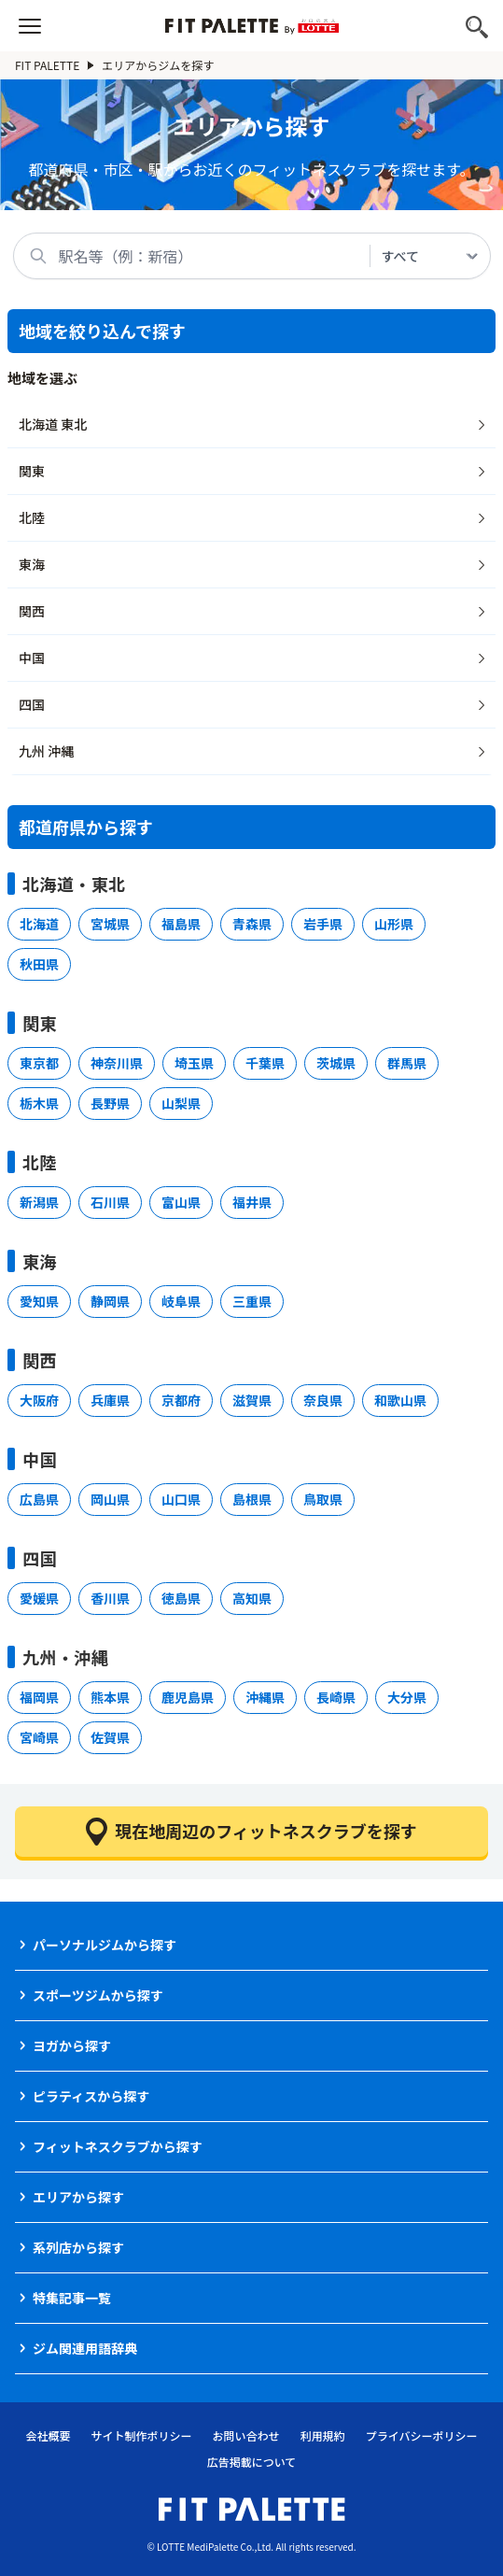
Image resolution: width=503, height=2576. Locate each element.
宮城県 (110, 923)
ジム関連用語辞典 (85, 2348)
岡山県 (110, 1499)
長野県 (110, 1103)
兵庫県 (110, 1400)
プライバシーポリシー (422, 2435)
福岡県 (39, 1697)
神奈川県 (117, 1063)
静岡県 (110, 1301)
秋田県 (39, 964)
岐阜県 (181, 1301)
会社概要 (48, 2435)
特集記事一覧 (72, 2297)
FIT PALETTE (54, 65)
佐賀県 (110, 1737)
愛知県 (39, 1301)
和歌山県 (400, 1400)
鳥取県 (322, 1499)
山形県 (393, 923)
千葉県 (265, 1063)
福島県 (181, 923)
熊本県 (110, 1697)
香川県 (110, 1598)
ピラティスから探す (91, 2096)
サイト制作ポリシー (141, 2435)
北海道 (39, 923)
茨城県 (336, 1063)
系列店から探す (78, 2247)
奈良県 (322, 1400)
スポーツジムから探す (98, 1995)
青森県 (252, 923)
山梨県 (181, 1103)
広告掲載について (252, 2462)
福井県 (252, 1202)
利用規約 (322, 2435)
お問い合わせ (246, 2435)
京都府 (181, 1400)
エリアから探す (78, 2196)
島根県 (252, 1499)
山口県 (181, 1499)
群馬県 (406, 1063)
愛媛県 (39, 1598)
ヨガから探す (72, 2045)
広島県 (39, 1499)
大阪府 (39, 1400)
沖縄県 (265, 1697)
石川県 (110, 1202)
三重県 (252, 1301)
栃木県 (39, 1103)
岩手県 (322, 923)
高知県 (252, 1598)
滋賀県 (252, 1400)
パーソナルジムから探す (104, 1944)
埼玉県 (194, 1063)
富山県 (181, 1202)
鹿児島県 (187, 1697)
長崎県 (336, 1697)
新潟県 (39, 1202)
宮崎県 (39, 1737)
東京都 (39, 1063)
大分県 (406, 1697)
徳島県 (181, 1598)
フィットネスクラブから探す (118, 2146)
